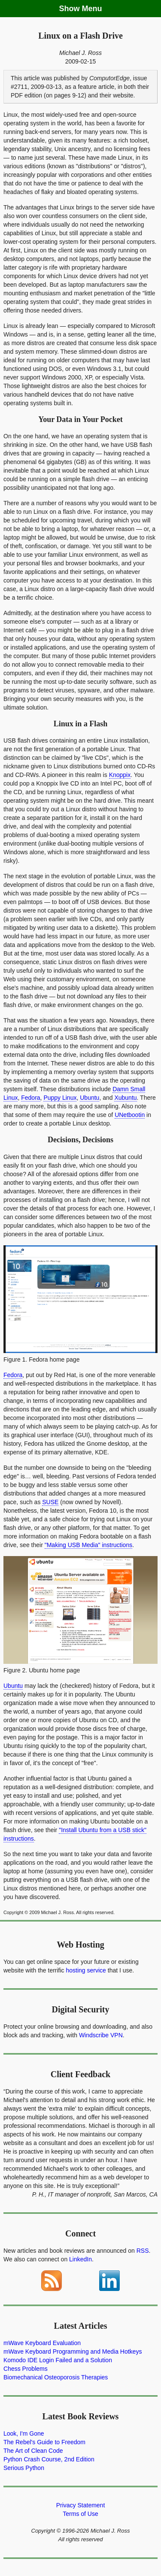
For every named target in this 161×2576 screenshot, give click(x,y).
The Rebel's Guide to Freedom (44, 2442)
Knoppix (120, 774)
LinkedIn (80, 2259)
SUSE (50, 1502)
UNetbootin (130, 1114)
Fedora (30, 1097)
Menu (92, 8)
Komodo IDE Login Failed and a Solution (57, 2360)
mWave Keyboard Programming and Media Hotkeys (72, 2351)
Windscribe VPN (101, 2035)
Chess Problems (25, 2368)
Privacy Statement (80, 2505)
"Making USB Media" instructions (88, 1544)
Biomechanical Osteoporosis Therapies (55, 2377)
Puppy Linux (59, 1097)
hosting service (86, 1970)
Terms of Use (80, 2513)
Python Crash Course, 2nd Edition (48, 2459)
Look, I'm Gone (23, 2433)
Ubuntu (89, 1097)
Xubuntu (125, 1097)
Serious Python (23, 2467)
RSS (143, 2250)
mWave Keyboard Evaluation (42, 2342)
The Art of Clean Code (33, 2450)
